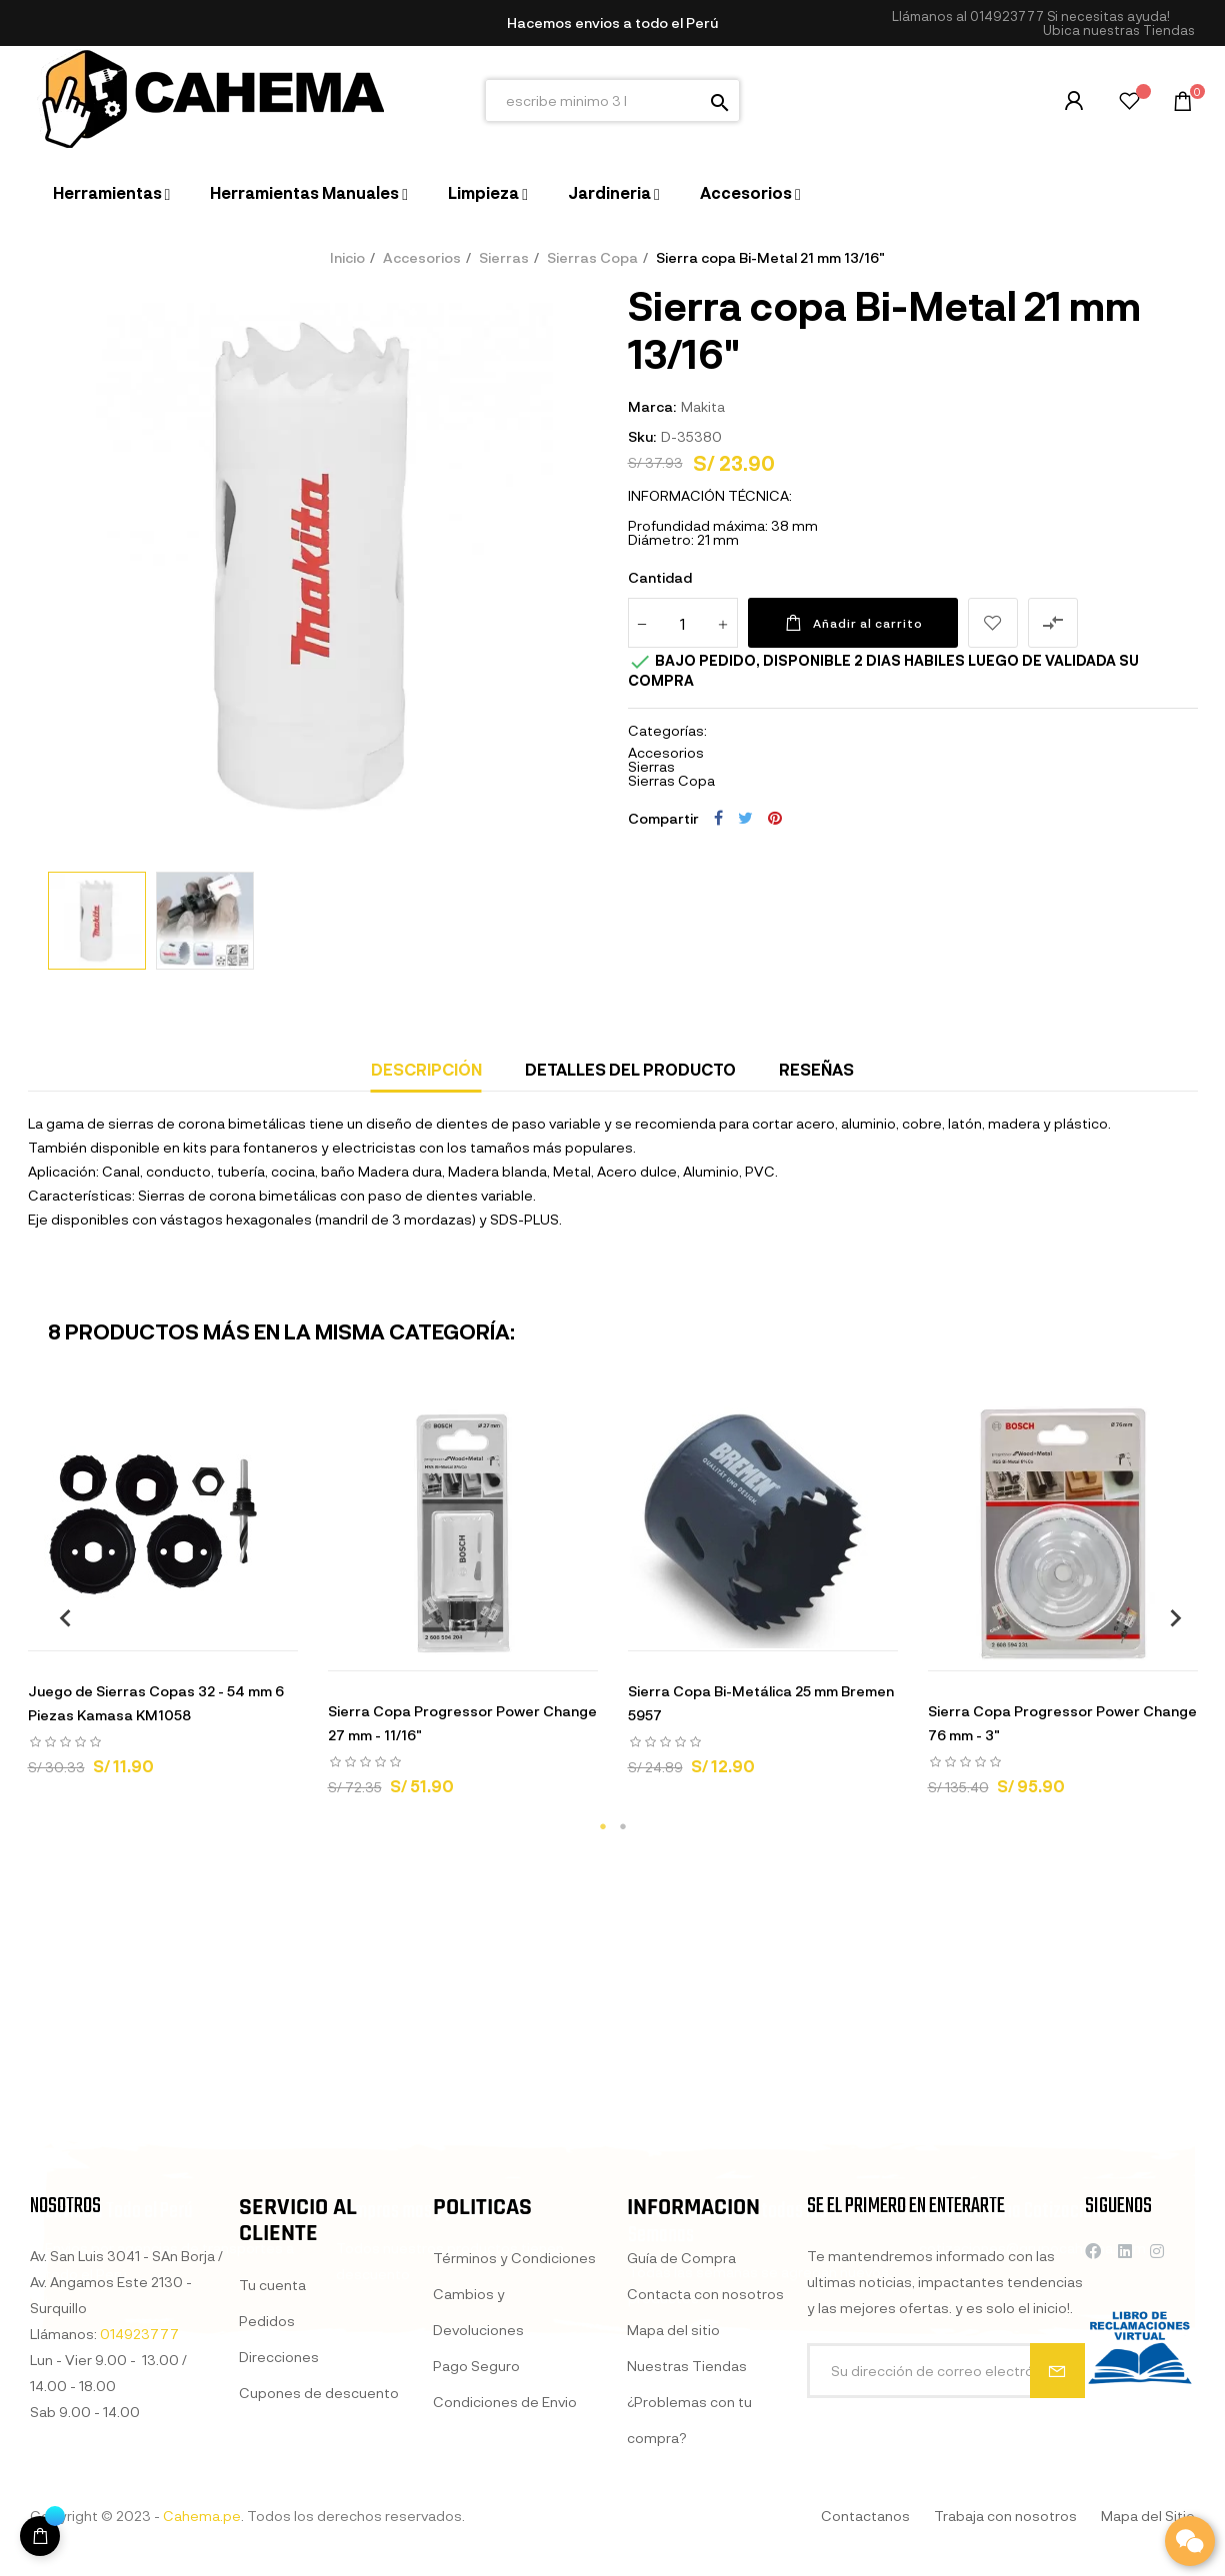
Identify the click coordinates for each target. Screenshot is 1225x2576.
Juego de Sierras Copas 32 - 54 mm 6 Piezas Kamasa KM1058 (156, 1702)
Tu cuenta (272, 2492)
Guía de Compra (681, 2480)
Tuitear (745, 818)
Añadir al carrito (853, 623)
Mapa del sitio (673, 2552)
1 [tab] (603, 1826)
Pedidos (267, 2528)
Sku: (642, 436)
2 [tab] (623, 1826)
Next (1168, 1616)
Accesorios (666, 752)
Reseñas (816, 1069)
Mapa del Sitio (1148, 2515)
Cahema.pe (202, 2515)
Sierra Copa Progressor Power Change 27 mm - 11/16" (462, 1722)
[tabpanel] (163, 1596)
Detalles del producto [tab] (630, 1069)
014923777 (1007, 16)
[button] (1119, 30)
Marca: (652, 406)
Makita (703, 406)
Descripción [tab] (426, 1069)
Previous (58, 1616)
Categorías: (667, 731)
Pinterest (775, 818)
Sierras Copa (671, 780)
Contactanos (865, 2515)
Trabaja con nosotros (1005, 2515)
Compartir (718, 818)
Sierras (651, 766)
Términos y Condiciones (514, 2466)
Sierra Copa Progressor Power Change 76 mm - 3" (1062, 1722)
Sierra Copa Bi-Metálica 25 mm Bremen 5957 (761, 1702)
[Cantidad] (683, 623)
